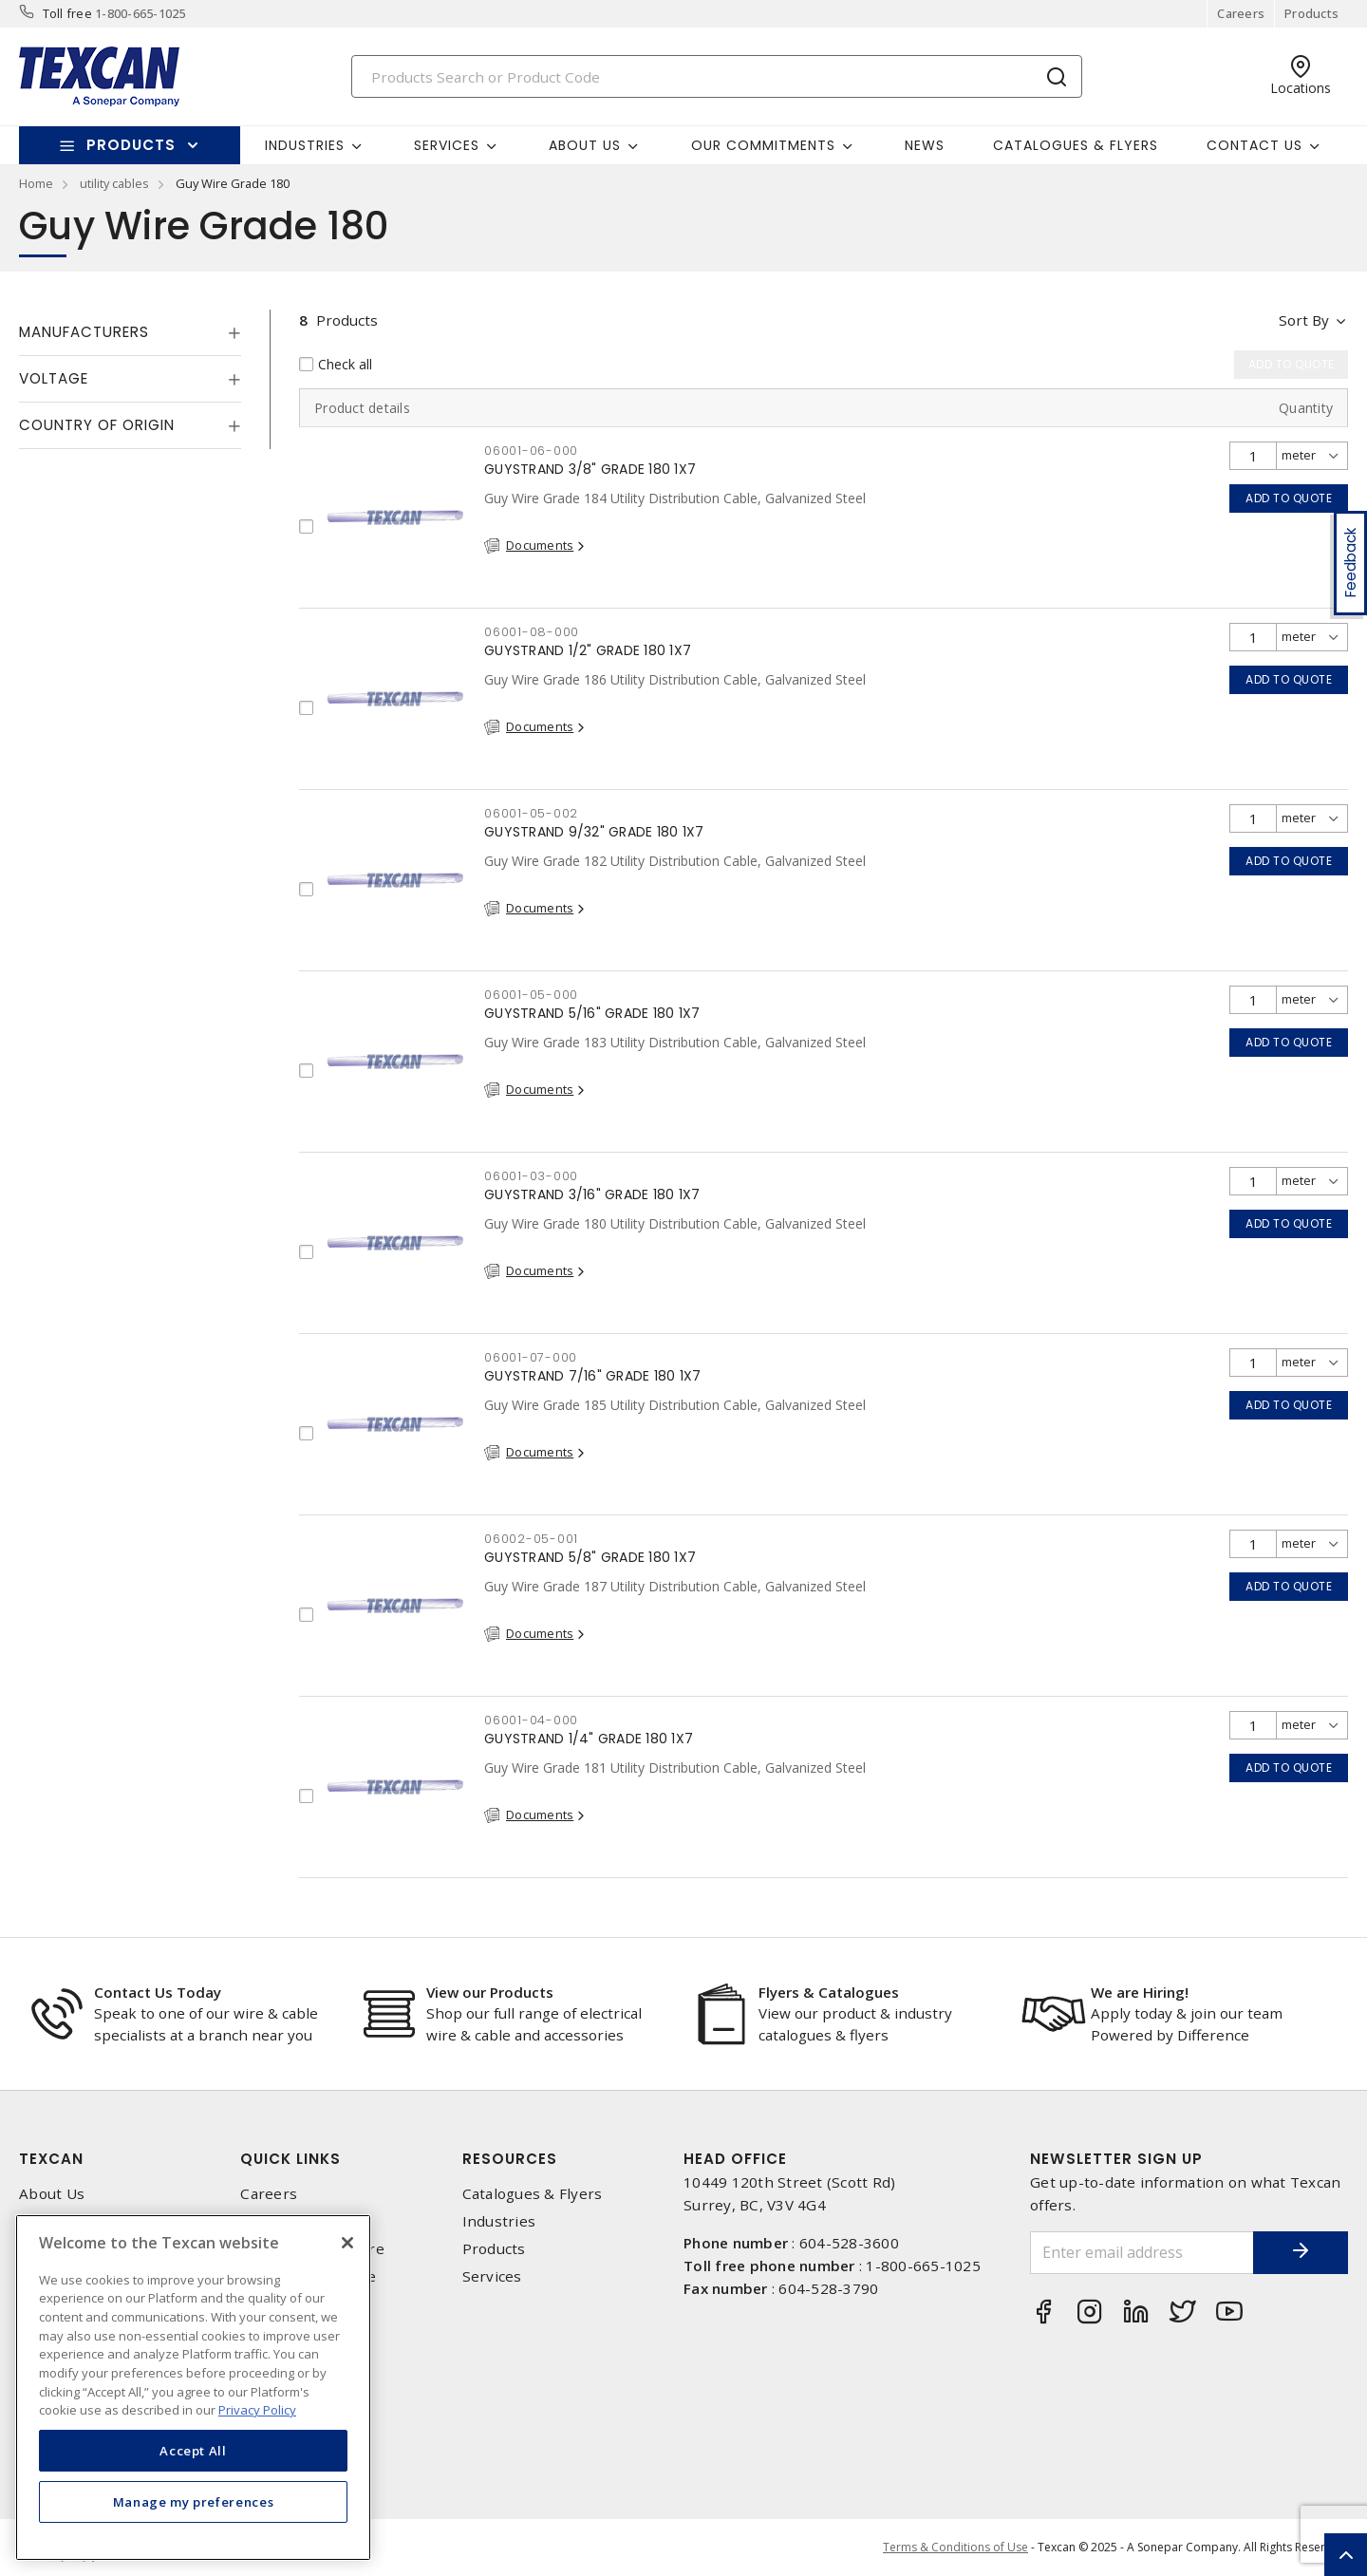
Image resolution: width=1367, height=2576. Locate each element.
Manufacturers (84, 332)
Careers (1240, 13)
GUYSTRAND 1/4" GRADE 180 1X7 (588, 1738)
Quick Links (290, 2159)
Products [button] (131, 145)
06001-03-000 (531, 1176)
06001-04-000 (531, 1720)
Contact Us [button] (1254, 145)
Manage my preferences (193, 2501)
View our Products (489, 1992)
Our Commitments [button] (763, 145)
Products (1311, 13)
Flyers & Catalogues (828, 1992)
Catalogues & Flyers (1075, 145)
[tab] (130, 332)
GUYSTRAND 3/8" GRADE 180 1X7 (590, 469)
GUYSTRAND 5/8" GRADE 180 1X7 (590, 1557)
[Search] (716, 76)
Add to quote (1288, 498)
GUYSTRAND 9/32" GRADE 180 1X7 (593, 831)
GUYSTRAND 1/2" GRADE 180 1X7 (587, 650)
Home (36, 183)
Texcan (51, 2159)
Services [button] (446, 145)
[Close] (347, 2243)
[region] (193, 2387)
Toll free (67, 13)
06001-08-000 (531, 632)
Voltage (53, 378)
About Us (51, 2194)
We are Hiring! (1140, 1992)
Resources (509, 2159)
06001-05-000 (531, 995)
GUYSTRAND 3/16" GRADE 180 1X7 (592, 1194)
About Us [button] (585, 145)
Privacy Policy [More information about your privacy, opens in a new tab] (257, 2409)
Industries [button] (305, 145)
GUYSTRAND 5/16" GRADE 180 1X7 (592, 1013)
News (925, 145)
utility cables (114, 183)
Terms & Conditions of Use (955, 2547)
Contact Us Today (157, 1992)
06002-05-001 (531, 1539)
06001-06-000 (531, 450)
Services (492, 2276)
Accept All (193, 2450)
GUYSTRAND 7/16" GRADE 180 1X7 (592, 1375)
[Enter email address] (1142, 2252)
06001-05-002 (531, 813)
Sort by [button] (1304, 319)
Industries (499, 2221)
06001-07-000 (530, 1357)
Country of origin (97, 425)
